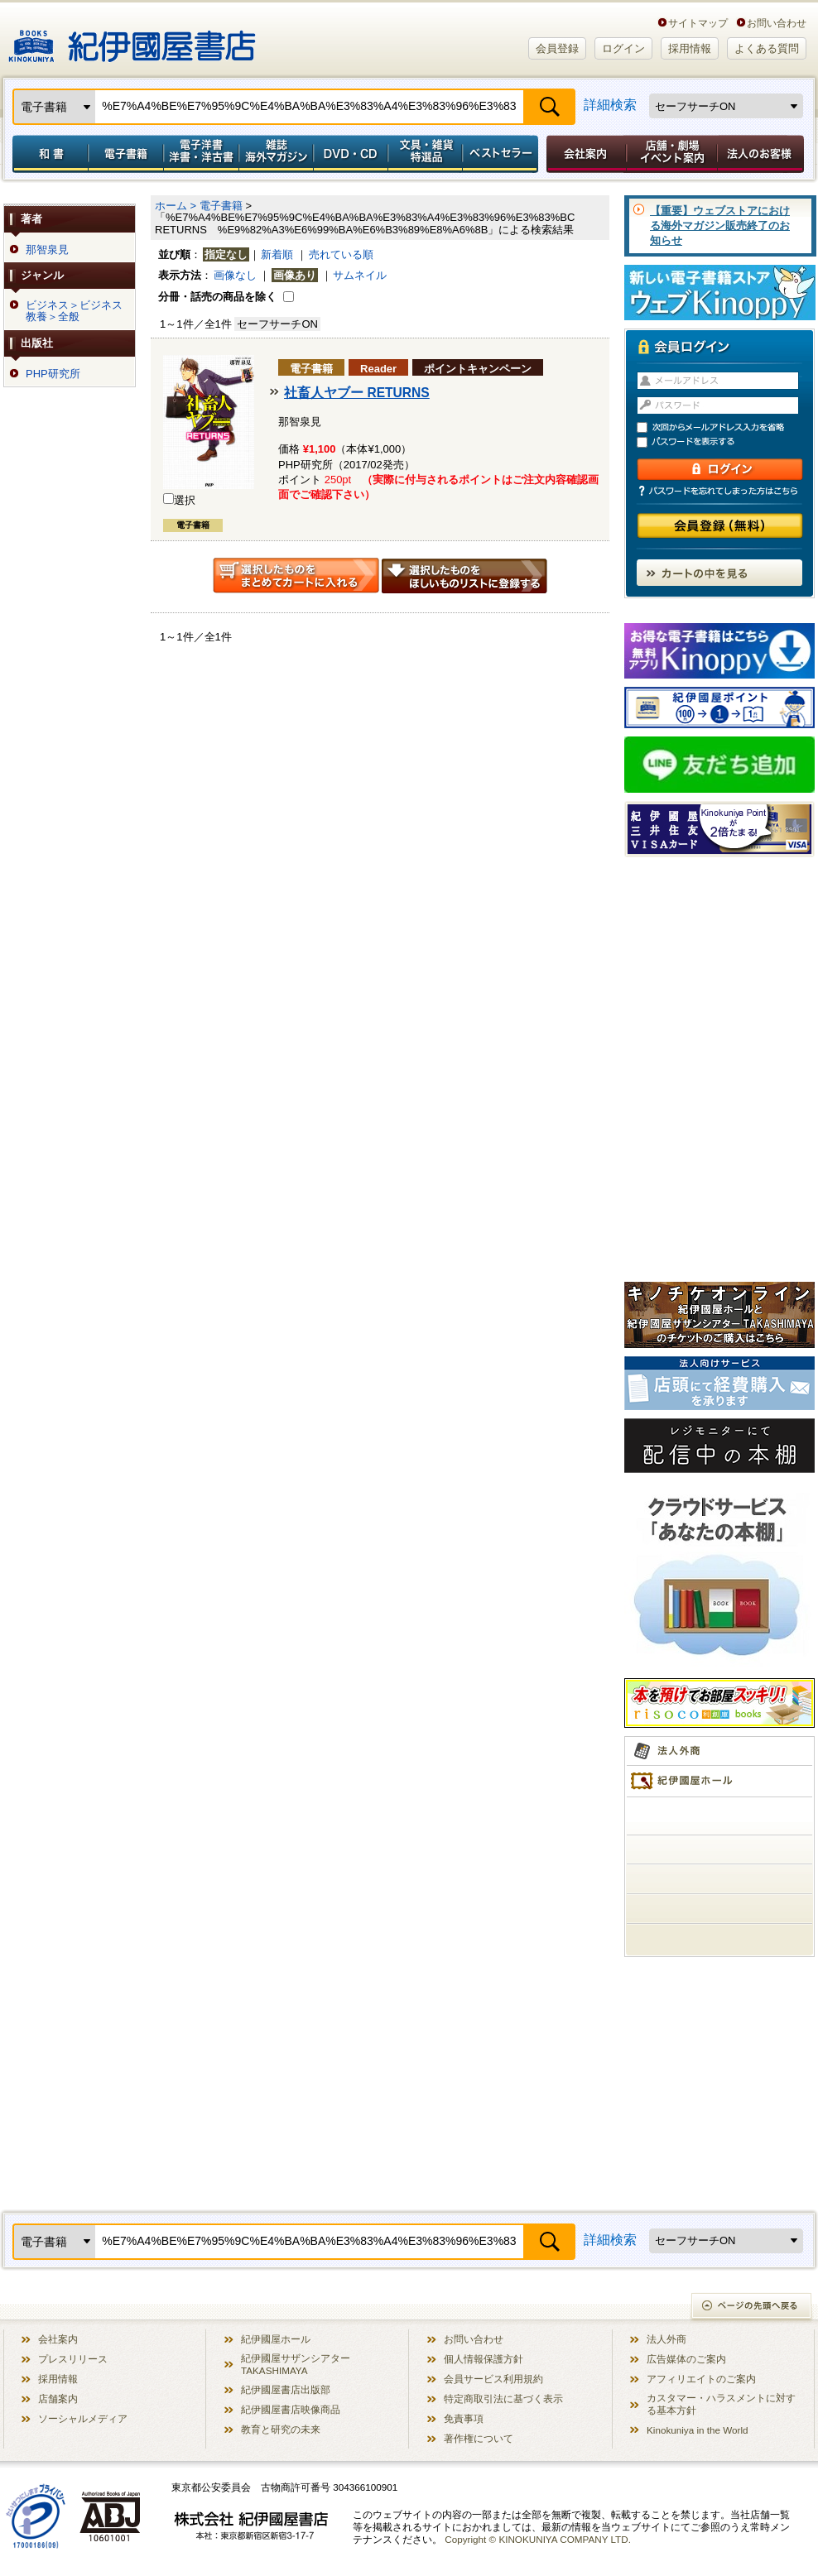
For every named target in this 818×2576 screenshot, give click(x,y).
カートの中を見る (719, 572)
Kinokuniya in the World (697, 2430)
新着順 (277, 254)
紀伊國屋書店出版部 (285, 2389)
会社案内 (583, 154)
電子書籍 (125, 154)
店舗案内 (58, 2398)
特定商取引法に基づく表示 (503, 2398)
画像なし (235, 275)
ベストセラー (502, 154)
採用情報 (689, 48)
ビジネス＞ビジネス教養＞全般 (74, 311)
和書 (47, 154)
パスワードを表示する (727, 442)
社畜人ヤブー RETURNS (357, 393)
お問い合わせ (776, 22)
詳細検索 (610, 105)
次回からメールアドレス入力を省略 (727, 427)
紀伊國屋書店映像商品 (290, 2409)
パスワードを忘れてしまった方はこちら (719, 490)
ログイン (623, 48)
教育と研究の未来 (280, 2429)
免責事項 (464, 2418)
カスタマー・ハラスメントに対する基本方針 (721, 2403)
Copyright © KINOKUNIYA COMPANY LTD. (538, 2539)
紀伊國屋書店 (132, 39)
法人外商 (666, 2339)
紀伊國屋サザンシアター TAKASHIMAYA (295, 2364)
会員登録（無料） (720, 526)
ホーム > (175, 205)
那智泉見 (47, 250)
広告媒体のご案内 (686, 2358)
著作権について (478, 2438)
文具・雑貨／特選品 (425, 154)
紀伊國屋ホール (275, 2339)
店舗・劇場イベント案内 (672, 154)
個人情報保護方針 (483, 2358)
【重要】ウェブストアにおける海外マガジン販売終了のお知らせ (720, 225)
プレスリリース (73, 2358)
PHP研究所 (53, 374)
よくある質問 (766, 48)
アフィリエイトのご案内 (701, 2378)
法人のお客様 (762, 154)
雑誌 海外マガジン (276, 154)
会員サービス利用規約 (493, 2378)
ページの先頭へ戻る (752, 2307)
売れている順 (341, 254)
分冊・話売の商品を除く (217, 296)
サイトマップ (698, 22)
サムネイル (360, 275)
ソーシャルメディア (83, 2418)
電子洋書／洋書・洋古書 (200, 154)
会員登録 (557, 48)
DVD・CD (351, 154)
